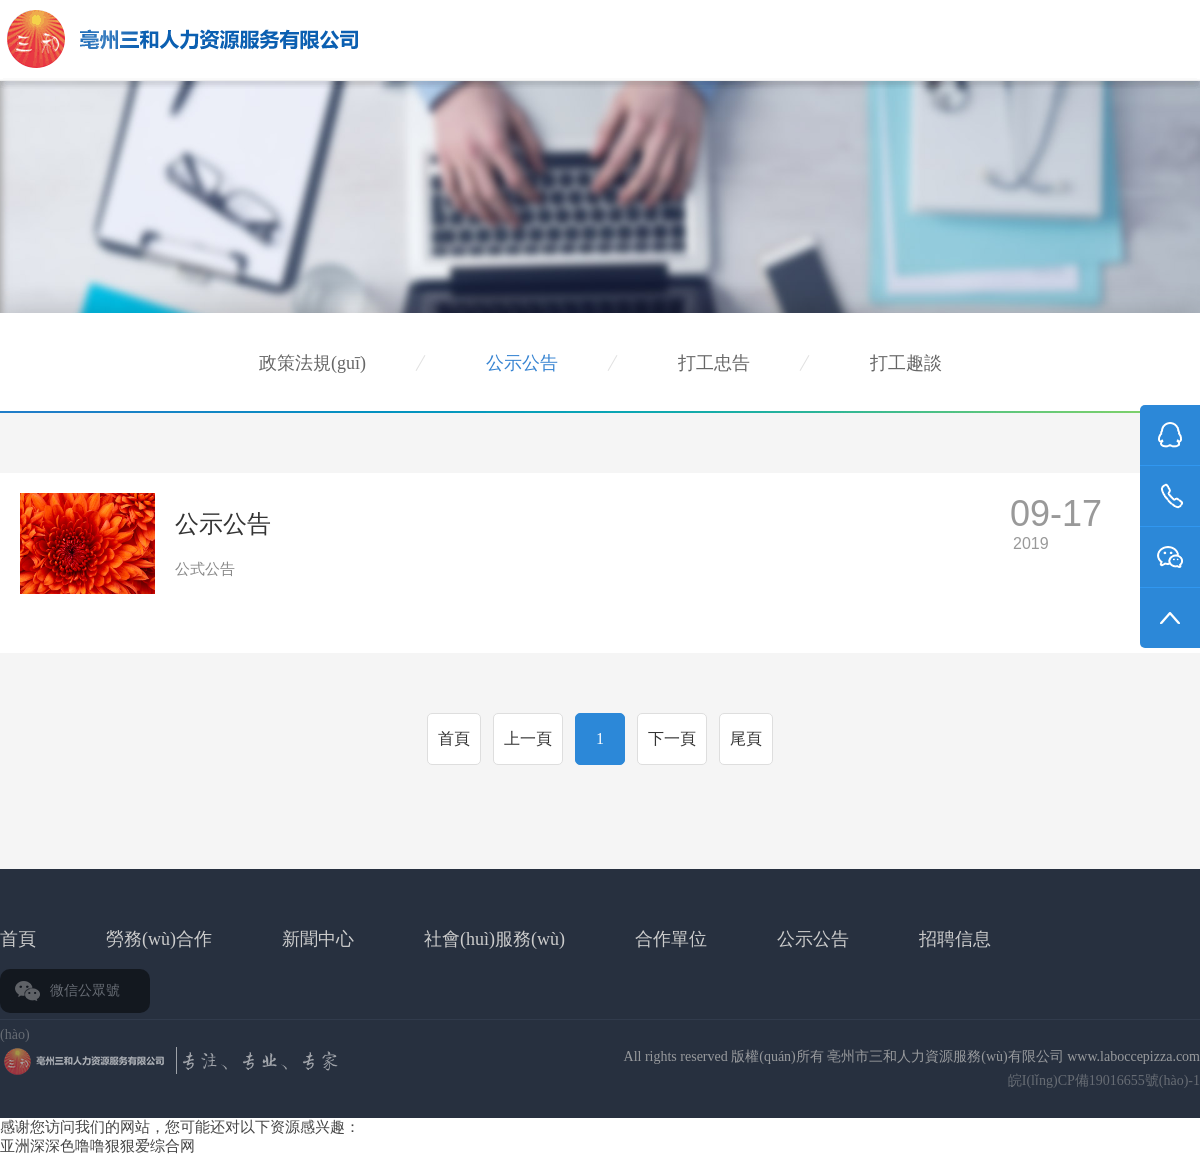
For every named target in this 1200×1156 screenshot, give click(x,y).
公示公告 (522, 363)
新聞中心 (318, 939)
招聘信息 (955, 939)
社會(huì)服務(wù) (494, 939)
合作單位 (671, 939)
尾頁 (746, 738)
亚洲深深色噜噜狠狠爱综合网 (97, 1146)
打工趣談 (906, 363)
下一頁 (672, 738)
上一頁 (528, 738)
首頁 (454, 738)
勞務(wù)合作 (159, 939)
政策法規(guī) (312, 363)
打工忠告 (714, 363)
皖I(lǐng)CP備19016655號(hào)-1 (1104, 1080)
